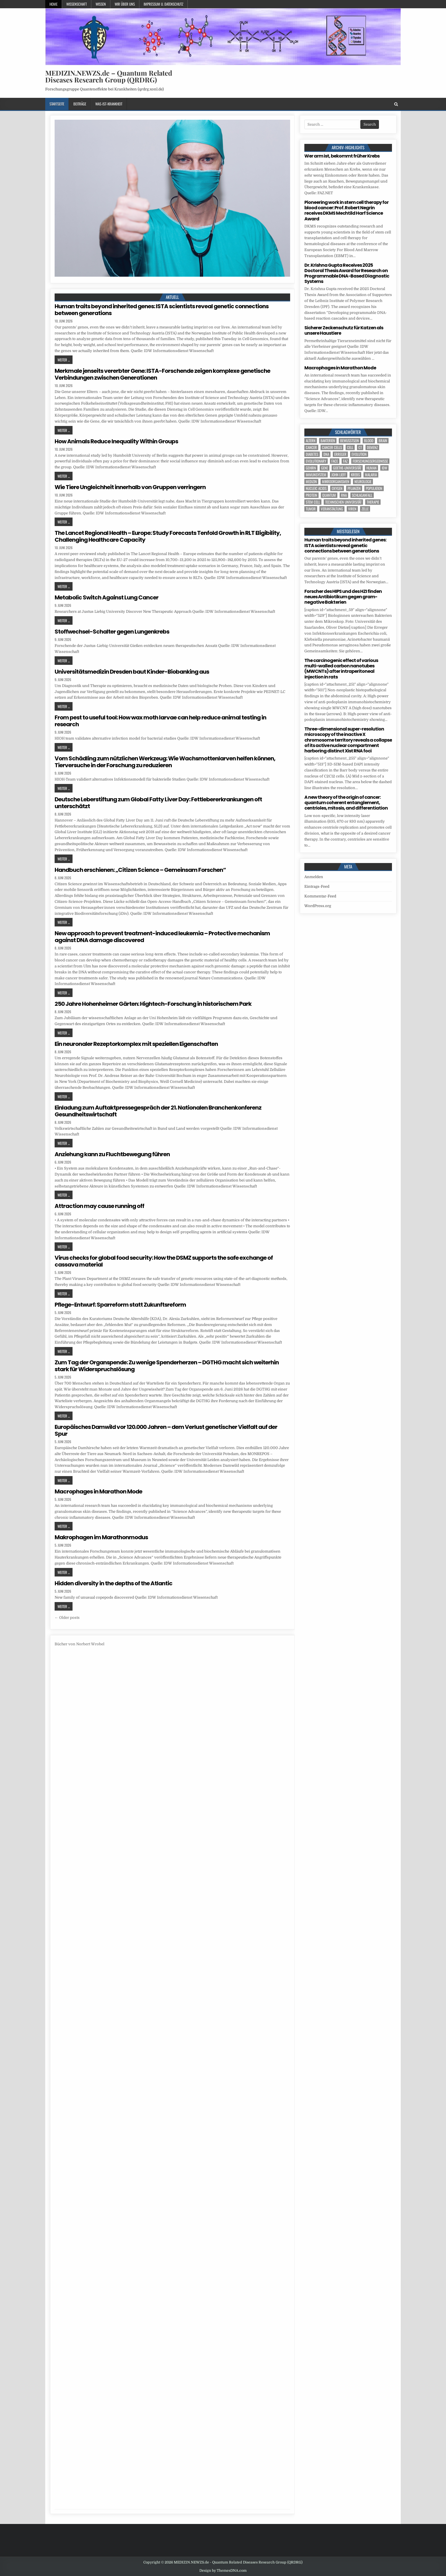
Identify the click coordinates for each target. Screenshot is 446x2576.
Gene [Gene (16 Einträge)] (324, 468)
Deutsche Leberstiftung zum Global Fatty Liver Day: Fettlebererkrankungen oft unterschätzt (158, 802)
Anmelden (313, 877)
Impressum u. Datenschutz (163, 4)
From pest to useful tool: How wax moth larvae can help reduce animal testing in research (160, 720)
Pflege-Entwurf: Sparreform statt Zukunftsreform (120, 1305)
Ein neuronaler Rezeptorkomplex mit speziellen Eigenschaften (136, 1044)
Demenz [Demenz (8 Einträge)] (372, 447)
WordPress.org (317, 906)
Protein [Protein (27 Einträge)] (311, 495)
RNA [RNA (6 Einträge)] (344, 495)
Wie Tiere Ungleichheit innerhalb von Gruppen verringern (130, 487)
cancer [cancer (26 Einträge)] (311, 447)
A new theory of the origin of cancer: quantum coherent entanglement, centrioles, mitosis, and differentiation (346, 802)
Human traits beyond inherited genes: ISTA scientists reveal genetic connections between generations (162, 309)
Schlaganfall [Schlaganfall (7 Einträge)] (362, 495)
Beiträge (79, 104)
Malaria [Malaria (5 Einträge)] (371, 474)
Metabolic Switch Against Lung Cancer (106, 597)
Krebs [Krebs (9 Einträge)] (355, 474)
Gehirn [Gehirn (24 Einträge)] (311, 468)
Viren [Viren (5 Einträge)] (352, 509)
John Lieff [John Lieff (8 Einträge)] (338, 474)
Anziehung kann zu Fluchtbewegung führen (112, 1154)
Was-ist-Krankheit (108, 104)
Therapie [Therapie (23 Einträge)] (373, 502)
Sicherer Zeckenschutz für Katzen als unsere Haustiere (343, 330)
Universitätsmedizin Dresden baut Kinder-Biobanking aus (132, 672)
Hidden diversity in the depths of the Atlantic (113, 1583)
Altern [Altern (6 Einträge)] (310, 440)
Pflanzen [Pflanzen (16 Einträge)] (354, 488)
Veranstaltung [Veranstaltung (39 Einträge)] (332, 509)
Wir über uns (125, 4)
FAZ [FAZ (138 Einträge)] (345, 461)
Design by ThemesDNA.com (223, 2571)
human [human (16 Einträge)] (371, 468)
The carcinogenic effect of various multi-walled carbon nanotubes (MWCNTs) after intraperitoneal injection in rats (341, 668)
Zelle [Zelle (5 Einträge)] (365, 509)
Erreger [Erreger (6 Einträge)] (340, 454)
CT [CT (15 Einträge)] (360, 447)
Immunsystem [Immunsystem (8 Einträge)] (316, 474)
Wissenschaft (76, 4)
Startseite (56, 104)
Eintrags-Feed (316, 886)
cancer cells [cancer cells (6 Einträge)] (332, 447)
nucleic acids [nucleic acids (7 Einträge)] (316, 488)
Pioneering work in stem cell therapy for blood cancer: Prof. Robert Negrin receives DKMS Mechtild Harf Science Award (346, 210)
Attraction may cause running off (99, 1206)
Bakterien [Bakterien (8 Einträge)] (328, 440)
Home (53, 4)
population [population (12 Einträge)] (374, 488)
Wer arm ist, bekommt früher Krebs (341, 156)
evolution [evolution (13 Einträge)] (359, 454)
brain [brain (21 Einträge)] (383, 440)
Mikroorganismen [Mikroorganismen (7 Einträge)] (335, 481)
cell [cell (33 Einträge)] (350, 447)
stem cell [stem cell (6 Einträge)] (313, 502)
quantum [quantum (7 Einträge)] (329, 495)
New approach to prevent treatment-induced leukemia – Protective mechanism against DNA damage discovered (162, 936)
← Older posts (67, 1617)
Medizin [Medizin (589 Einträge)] (311, 481)
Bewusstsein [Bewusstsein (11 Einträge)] (349, 440)
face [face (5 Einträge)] (334, 461)
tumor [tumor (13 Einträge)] (311, 509)
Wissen (101, 4)
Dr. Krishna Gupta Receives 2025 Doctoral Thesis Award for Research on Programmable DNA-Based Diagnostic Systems (346, 273)
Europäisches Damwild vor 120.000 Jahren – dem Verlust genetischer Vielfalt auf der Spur (166, 1430)
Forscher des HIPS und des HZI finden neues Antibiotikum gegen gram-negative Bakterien (343, 596)
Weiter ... (63, 360)
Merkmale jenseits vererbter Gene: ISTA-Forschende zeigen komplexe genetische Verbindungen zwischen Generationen (162, 374)
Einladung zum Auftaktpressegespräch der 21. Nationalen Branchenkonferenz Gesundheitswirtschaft (158, 1111)
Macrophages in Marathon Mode (98, 1491)
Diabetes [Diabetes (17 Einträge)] (312, 454)
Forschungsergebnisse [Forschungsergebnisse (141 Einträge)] (370, 461)
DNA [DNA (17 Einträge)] (326, 454)
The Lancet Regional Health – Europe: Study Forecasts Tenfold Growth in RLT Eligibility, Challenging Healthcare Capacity (168, 536)
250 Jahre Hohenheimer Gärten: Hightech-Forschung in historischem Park (153, 1004)
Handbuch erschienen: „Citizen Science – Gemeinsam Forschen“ (140, 870)
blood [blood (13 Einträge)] (368, 440)
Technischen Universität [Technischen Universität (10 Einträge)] (343, 502)
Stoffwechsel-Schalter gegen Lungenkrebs (112, 632)
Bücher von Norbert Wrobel (79, 1644)
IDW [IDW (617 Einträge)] (384, 468)
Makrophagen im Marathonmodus (101, 1537)
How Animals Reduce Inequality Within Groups (116, 441)
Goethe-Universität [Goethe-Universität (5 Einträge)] (347, 468)
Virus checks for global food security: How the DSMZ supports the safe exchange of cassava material (164, 1261)
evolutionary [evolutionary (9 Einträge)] (316, 461)
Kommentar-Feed (320, 896)
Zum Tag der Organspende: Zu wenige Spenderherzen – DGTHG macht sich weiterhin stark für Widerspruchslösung (167, 1365)
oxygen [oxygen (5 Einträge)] (337, 488)
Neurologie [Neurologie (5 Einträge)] (362, 481)
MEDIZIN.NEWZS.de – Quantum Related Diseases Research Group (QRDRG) (108, 76)
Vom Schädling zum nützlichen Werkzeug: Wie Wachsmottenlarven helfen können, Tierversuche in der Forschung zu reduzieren (165, 761)
